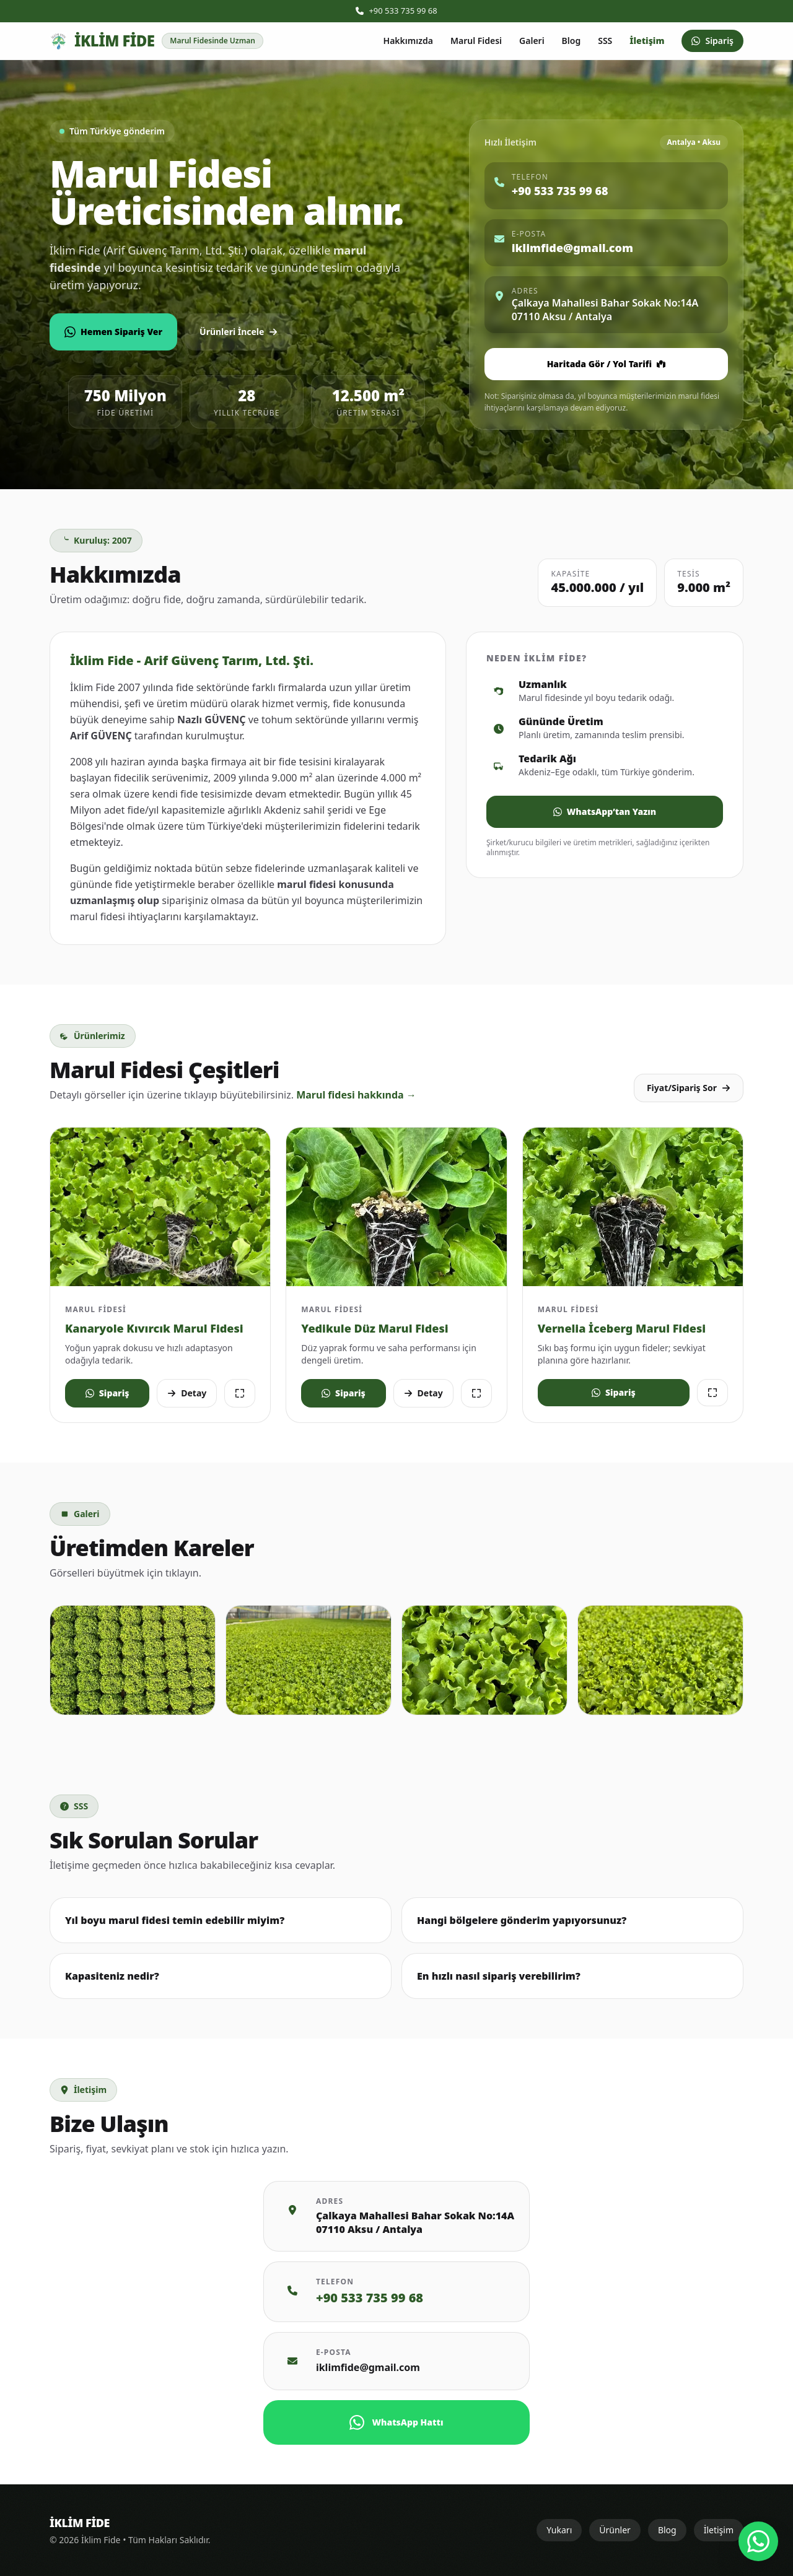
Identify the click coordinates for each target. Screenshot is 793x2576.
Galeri (532, 40)
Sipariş (712, 40)
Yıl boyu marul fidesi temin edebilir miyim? (174, 1920)
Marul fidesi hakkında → (356, 1095)
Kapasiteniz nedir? (112, 1976)
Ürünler (615, 2530)
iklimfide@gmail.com (368, 2367)
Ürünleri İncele (238, 331)
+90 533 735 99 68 (396, 10)
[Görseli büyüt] (239, 1393)
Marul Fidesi (476, 40)
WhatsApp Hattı (396, 2422)
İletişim (646, 40)
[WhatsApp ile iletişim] (758, 2541)
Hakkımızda (408, 40)
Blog (571, 40)
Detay (186, 1393)
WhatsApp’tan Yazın (604, 811)
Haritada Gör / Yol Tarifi (606, 364)
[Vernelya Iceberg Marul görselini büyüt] (633, 1207)
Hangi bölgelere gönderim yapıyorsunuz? (521, 1920)
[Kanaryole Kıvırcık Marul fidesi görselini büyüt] (160, 1207)
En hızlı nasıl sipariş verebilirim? (499, 1976)
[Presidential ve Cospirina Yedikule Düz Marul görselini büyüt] (396, 1207)
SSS (605, 40)
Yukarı (559, 2530)
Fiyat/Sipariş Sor (688, 1088)
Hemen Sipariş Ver (113, 332)
